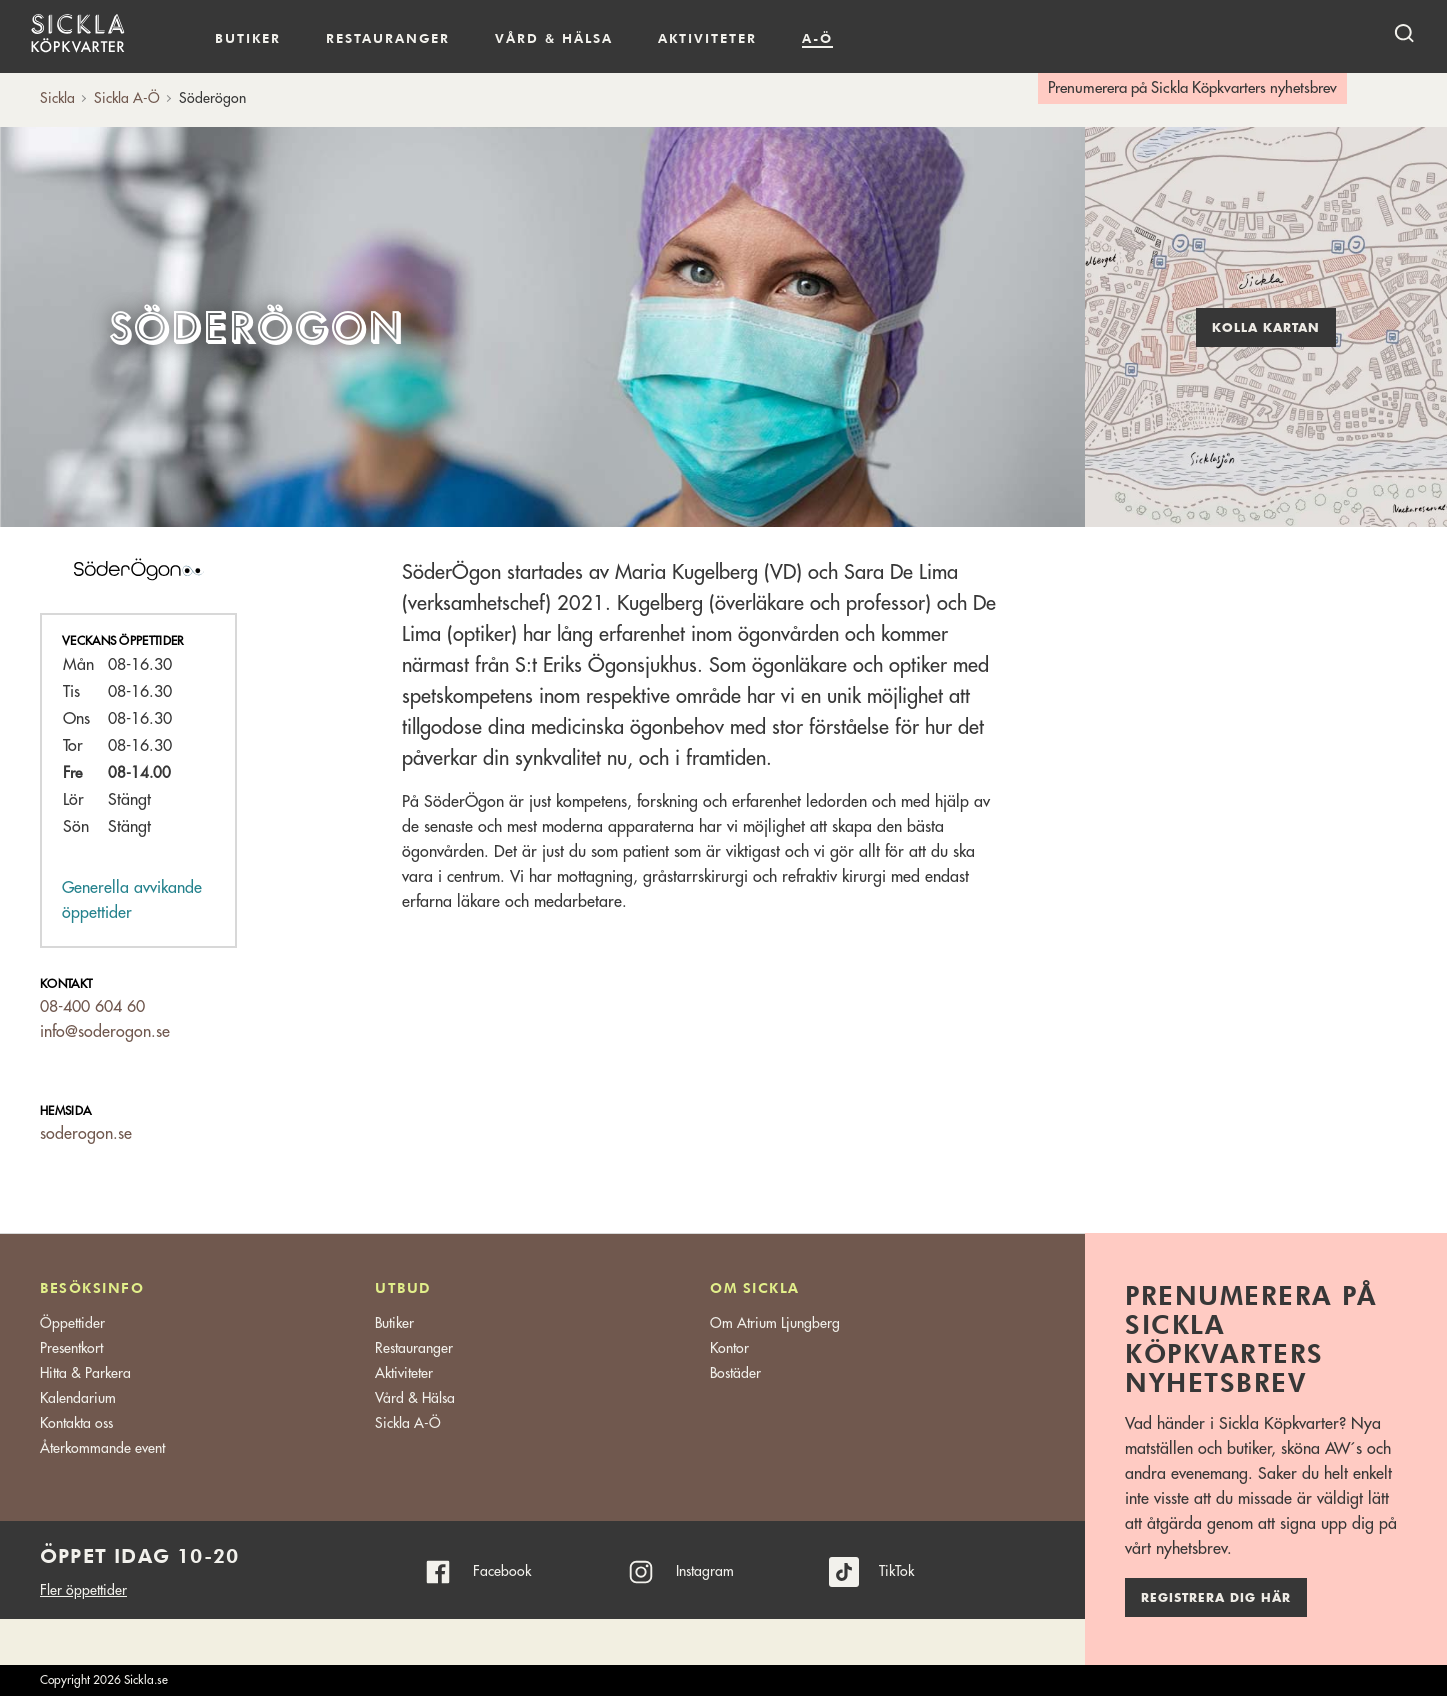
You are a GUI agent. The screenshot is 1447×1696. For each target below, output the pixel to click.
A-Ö (817, 38)
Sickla (57, 98)
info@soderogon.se (105, 1032)
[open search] (1404, 32)
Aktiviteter (707, 38)
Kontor (729, 1348)
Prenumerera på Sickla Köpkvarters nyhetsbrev (1192, 88)
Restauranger (388, 38)
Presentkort (71, 1348)
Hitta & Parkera (85, 1373)
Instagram (705, 1571)
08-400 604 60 (92, 1007)
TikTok (896, 1571)
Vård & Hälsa (415, 1398)
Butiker (248, 38)
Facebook (502, 1571)
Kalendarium (890, 38)
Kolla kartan (1266, 328)
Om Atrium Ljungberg (775, 1323)
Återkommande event (102, 1448)
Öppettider (72, 1323)
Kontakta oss (76, 1423)
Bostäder (735, 1373)
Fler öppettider (83, 1590)
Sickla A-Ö (408, 1423)
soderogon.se (86, 1134)
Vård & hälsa (554, 38)
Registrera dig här (1216, 1598)
